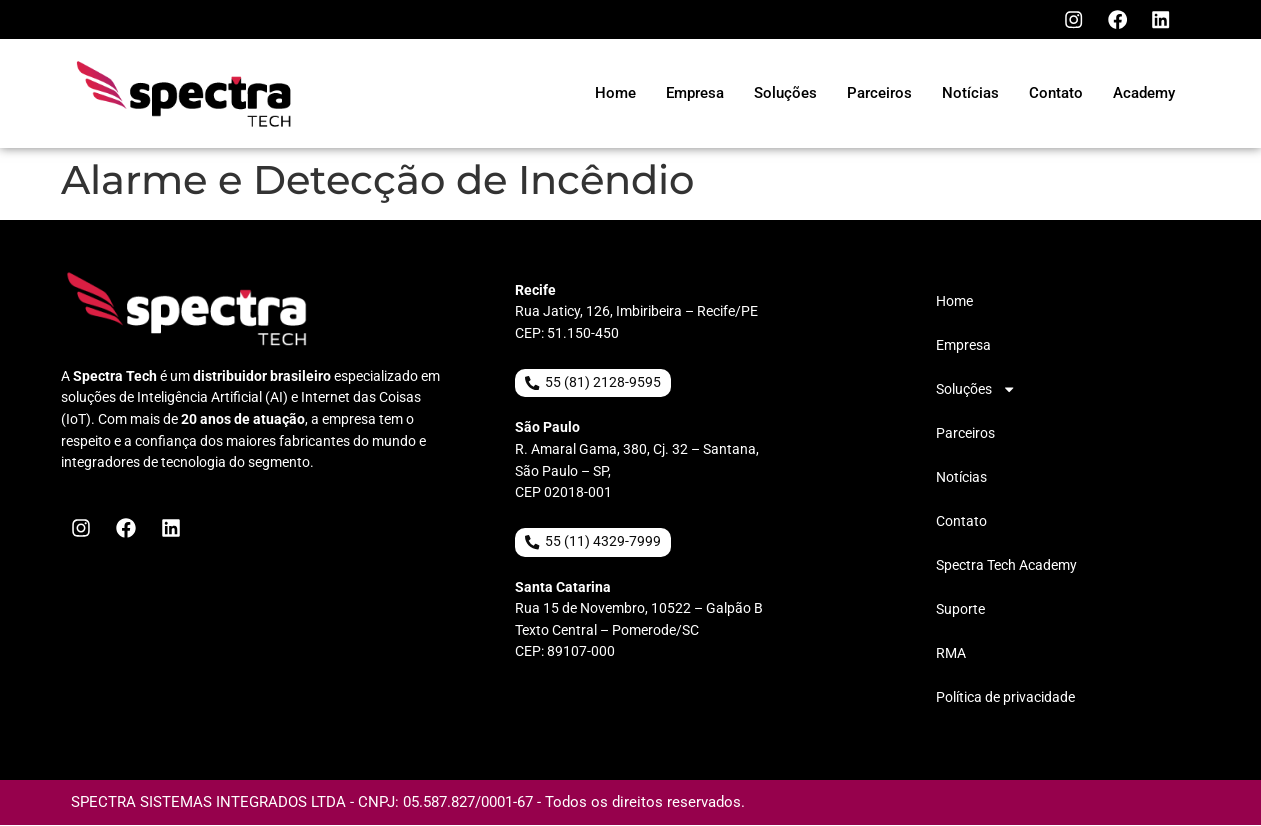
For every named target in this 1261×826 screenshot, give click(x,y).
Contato (961, 522)
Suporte (960, 610)
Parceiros (965, 434)
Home (954, 302)
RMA (951, 654)
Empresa (963, 346)
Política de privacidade (1005, 698)
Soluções (976, 391)
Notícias (961, 478)
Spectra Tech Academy (1006, 566)
